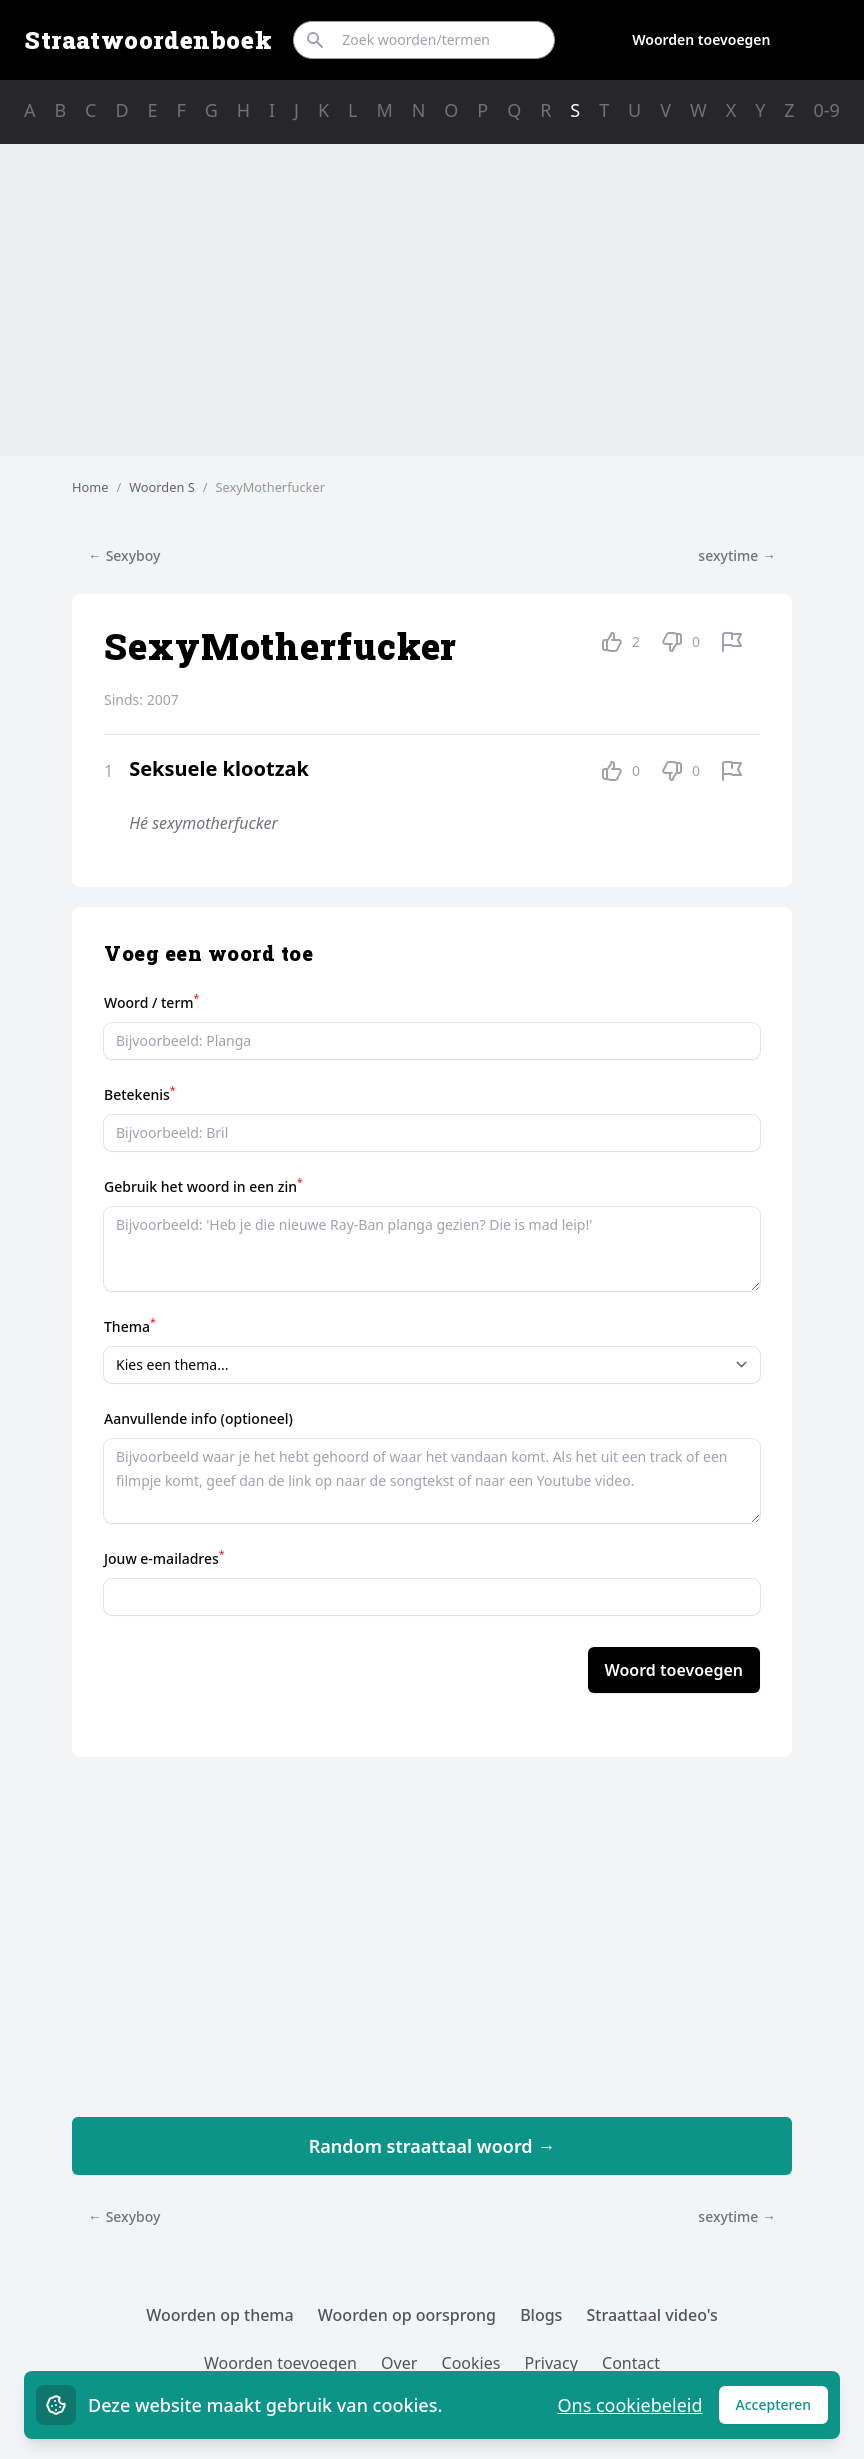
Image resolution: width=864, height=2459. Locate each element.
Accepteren (782, 2409)
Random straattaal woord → (432, 2146)
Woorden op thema (220, 2315)
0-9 (827, 110)
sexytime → (737, 555)
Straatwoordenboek (148, 40)
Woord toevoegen (674, 1670)
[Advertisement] (432, 300)
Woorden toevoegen (701, 39)
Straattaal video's (652, 2315)
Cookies (471, 2363)
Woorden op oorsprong (407, 2315)
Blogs (541, 2315)
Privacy (551, 2363)
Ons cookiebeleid (629, 2405)
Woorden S (162, 487)
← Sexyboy (124, 555)
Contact (631, 2363)
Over (399, 2363)
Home (90, 487)
